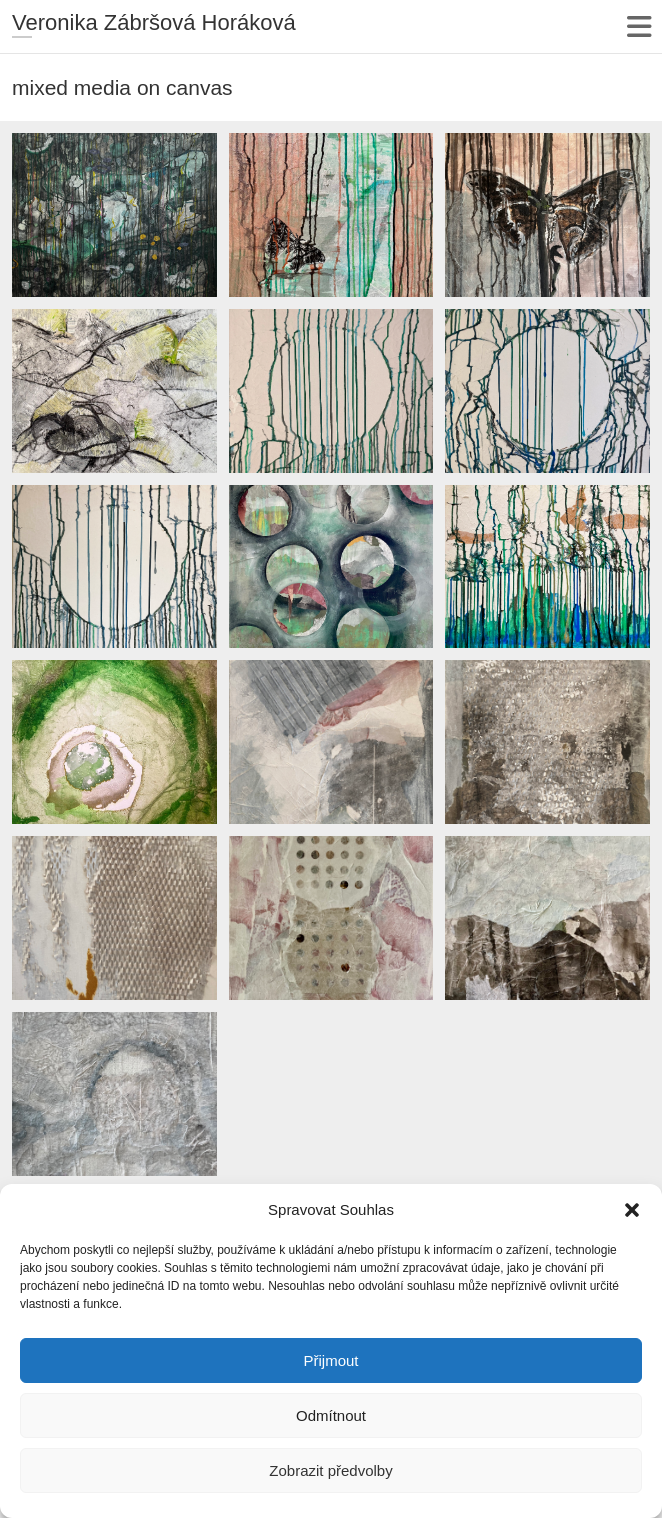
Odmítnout (331, 1415)
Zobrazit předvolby (330, 1470)
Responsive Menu (638, 26)
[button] (632, 1210)
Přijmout (330, 1360)
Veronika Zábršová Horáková (154, 22)
